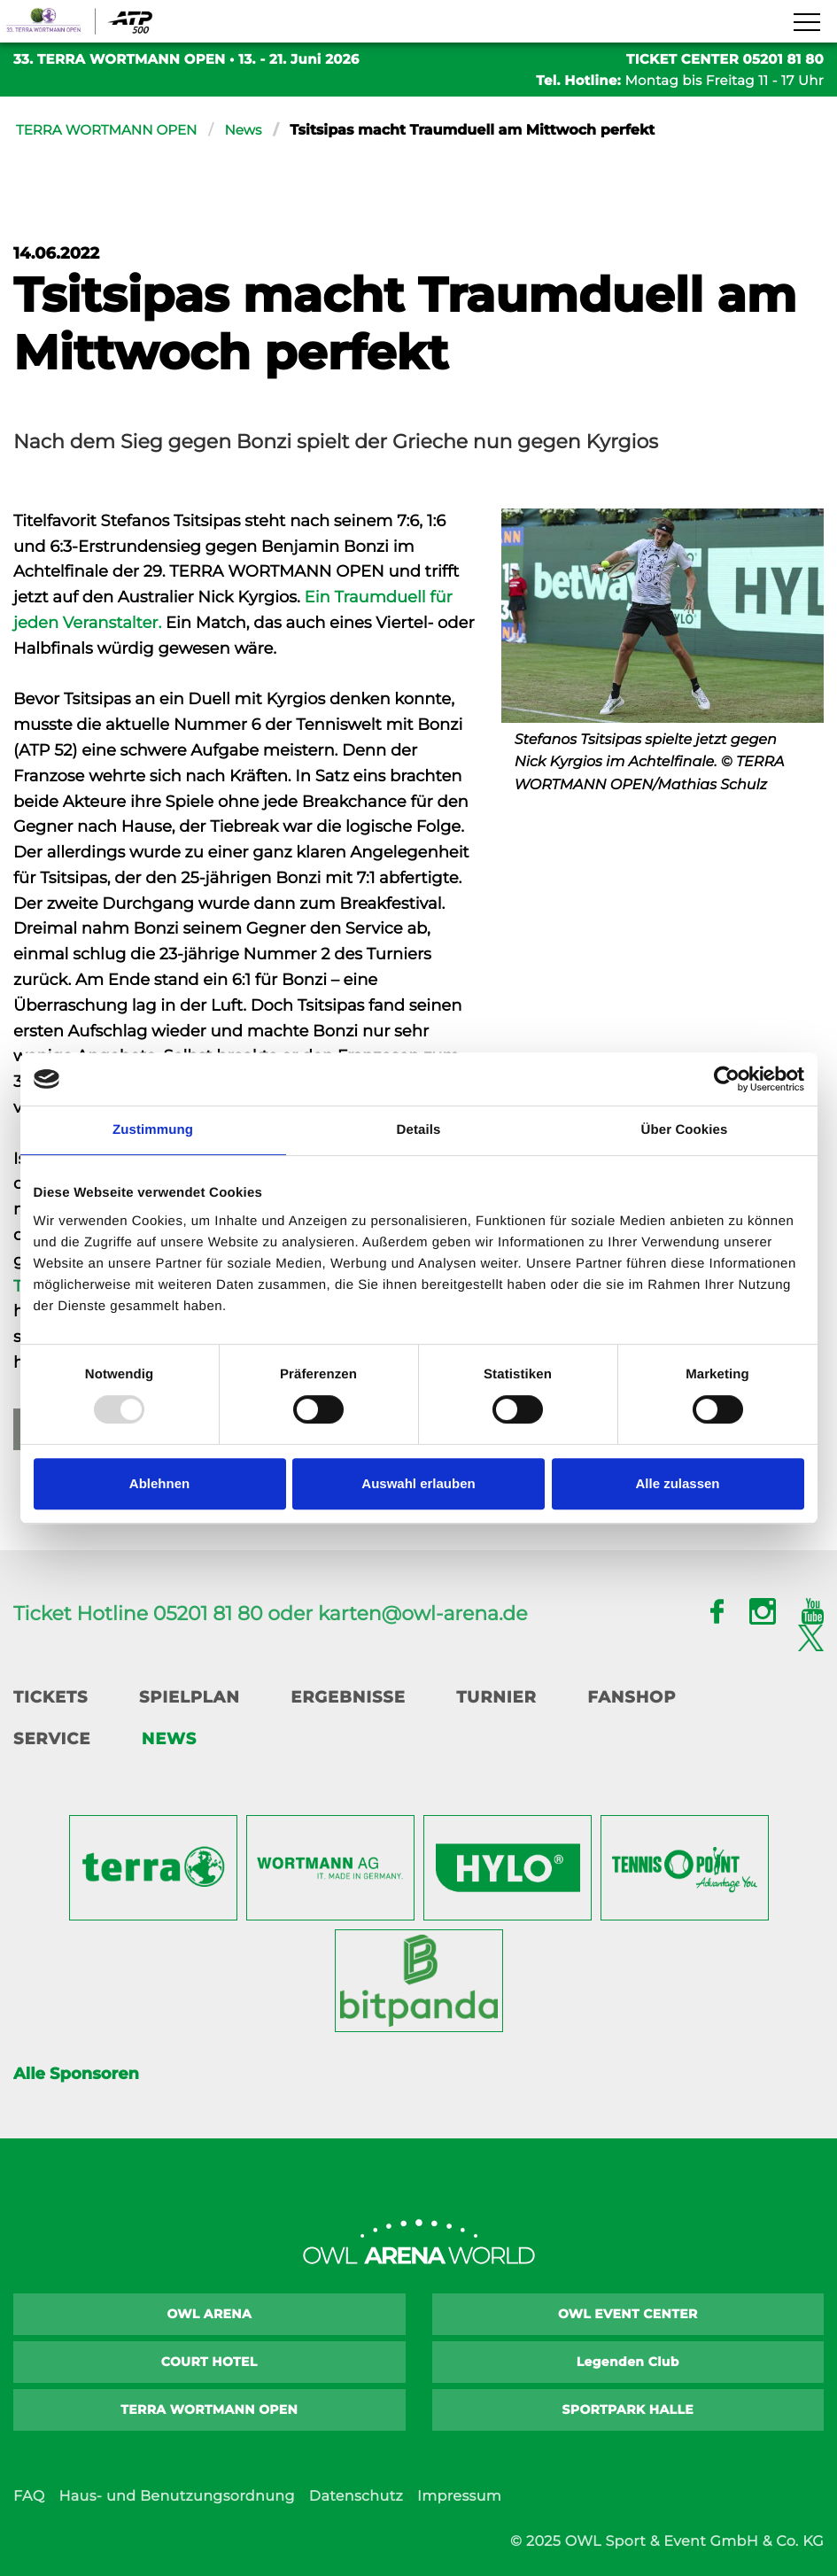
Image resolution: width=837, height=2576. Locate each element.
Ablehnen (159, 1483)
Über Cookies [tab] (684, 1129)
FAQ (28, 2496)
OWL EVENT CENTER (628, 2314)
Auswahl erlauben (418, 1483)
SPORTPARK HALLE (628, 2409)
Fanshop (631, 1697)
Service (51, 1739)
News (254, 130)
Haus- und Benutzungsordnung (176, 2496)
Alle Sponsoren (76, 2073)
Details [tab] (419, 1129)
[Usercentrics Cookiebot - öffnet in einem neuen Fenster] (726, 1079)
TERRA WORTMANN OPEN (111, 130)
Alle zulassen (677, 1483)
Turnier (496, 1697)
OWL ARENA (209, 2314)
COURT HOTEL (209, 2362)
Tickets (50, 1697)
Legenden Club (628, 2362)
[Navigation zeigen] (806, 23)
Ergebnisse (348, 1697)
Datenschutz (356, 2496)
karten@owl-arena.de (423, 1614)
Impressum (459, 2496)
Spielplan (189, 1697)
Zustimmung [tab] (152, 1129)
